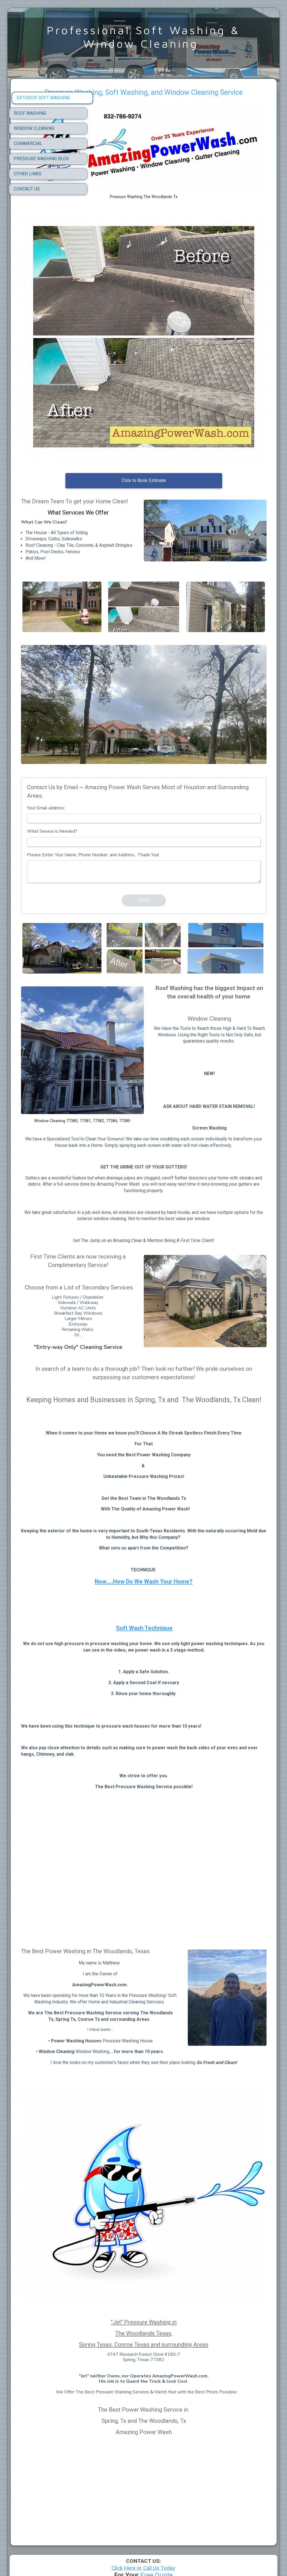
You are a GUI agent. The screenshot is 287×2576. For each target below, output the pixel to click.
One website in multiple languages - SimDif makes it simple (141, 2557)
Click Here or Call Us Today (143, 2475)
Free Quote (156, 2483)
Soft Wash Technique (184, 1565)
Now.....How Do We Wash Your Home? (183, 1519)
